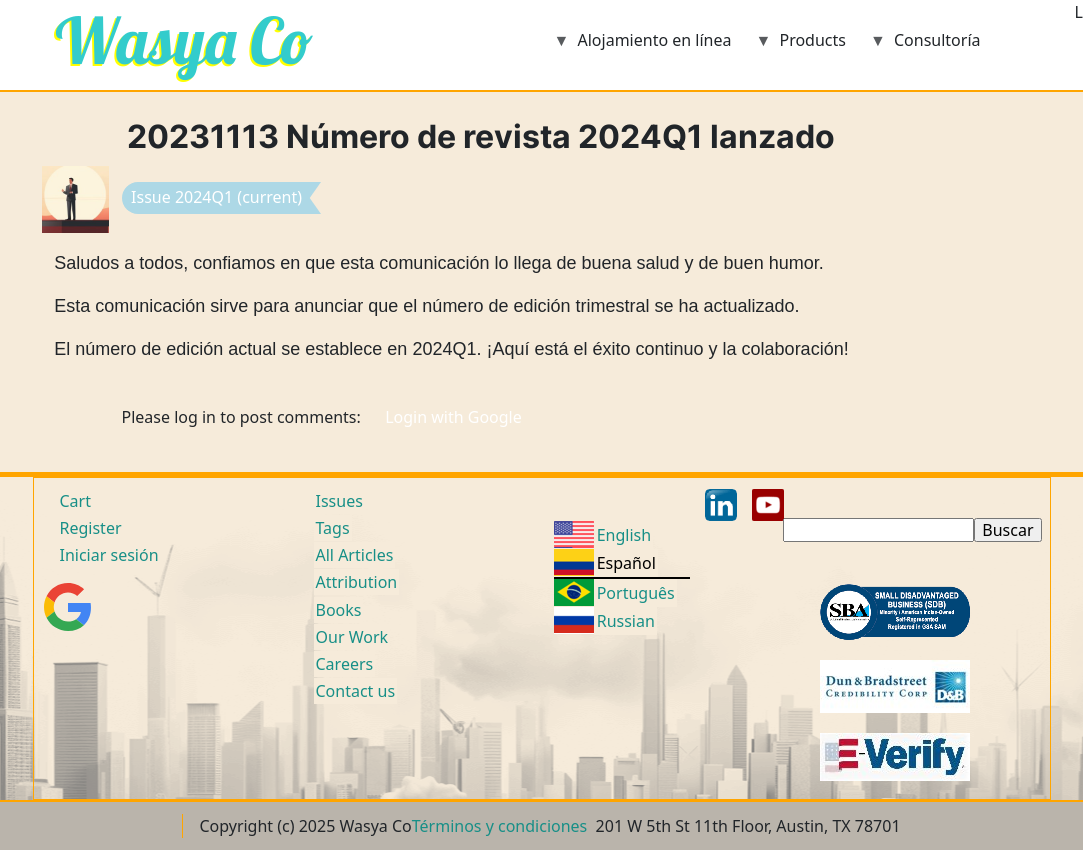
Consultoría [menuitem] (925, 46)
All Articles (355, 555)
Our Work (352, 637)
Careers (345, 664)
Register (91, 528)
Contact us (356, 691)
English (624, 535)
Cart (75, 501)
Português (636, 593)
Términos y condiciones (500, 826)
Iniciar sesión (109, 555)
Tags (333, 528)
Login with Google (453, 417)
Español (626, 563)
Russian (626, 621)
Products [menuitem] (800, 46)
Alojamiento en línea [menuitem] (643, 46)
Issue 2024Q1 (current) (216, 197)
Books (339, 610)
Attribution (357, 582)
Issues (339, 501)
